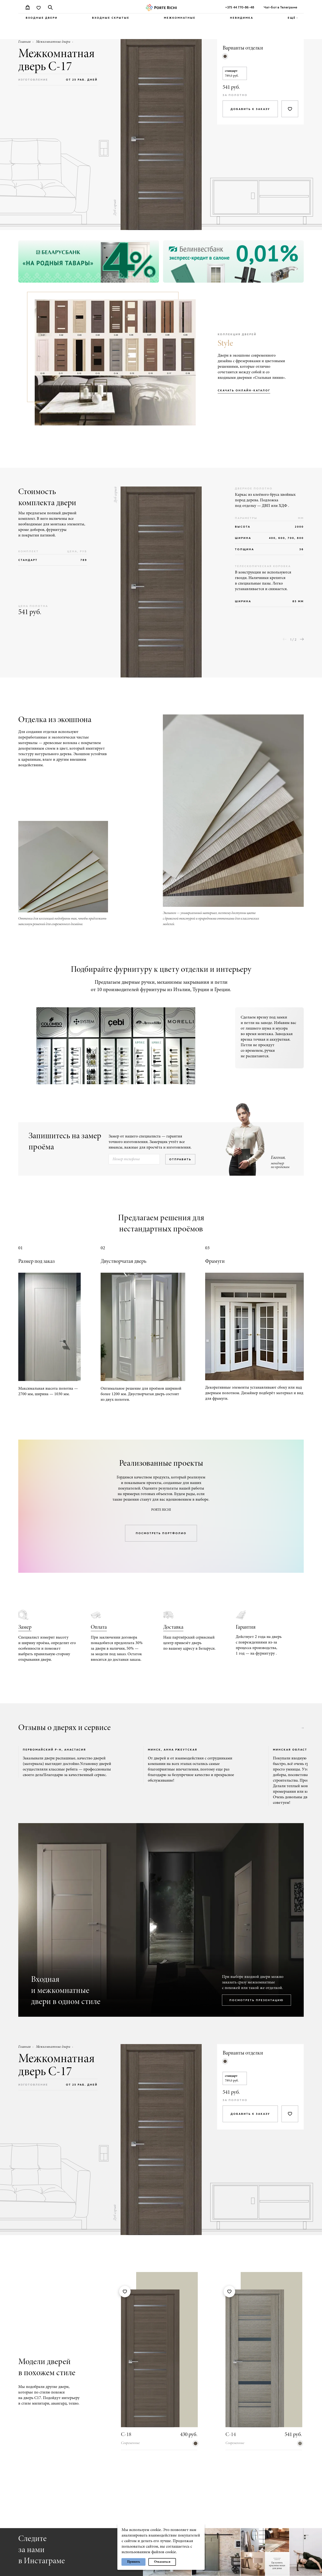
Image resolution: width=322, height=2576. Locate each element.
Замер (24, 1610)
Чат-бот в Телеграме (280, 7)
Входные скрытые (110, 17)
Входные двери (42, 17)
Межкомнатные (180, 17)
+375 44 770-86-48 (239, 7)
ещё (292, 17)
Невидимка (241, 17)
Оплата (99, 1610)
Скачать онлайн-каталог (244, 390)
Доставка (173, 1610)
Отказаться (162, 2561)
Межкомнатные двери (53, 42)
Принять (133, 2561)
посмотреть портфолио (161, 1516)
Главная (24, 42)
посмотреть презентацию (256, 1983)
